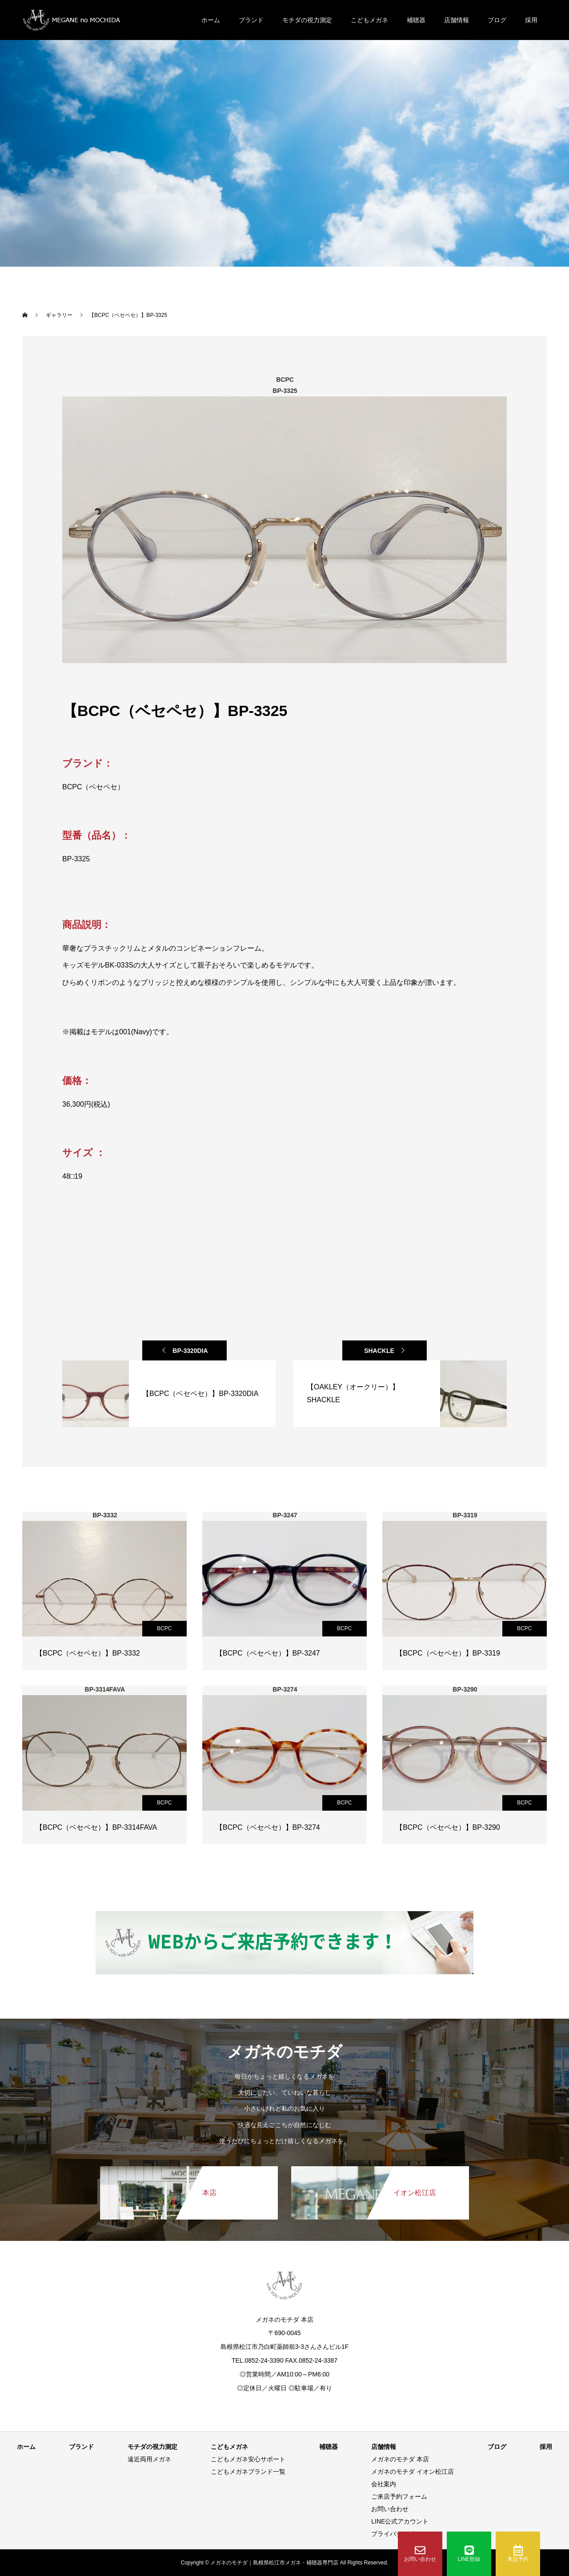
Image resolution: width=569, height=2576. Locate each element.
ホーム (210, 20)
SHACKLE (379, 1350)
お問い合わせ (420, 2553)
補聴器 (416, 20)
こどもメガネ (369, 20)
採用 (531, 20)
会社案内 (383, 2484)
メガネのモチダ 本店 (400, 2459)
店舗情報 (456, 20)
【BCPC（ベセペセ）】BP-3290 (448, 1827)
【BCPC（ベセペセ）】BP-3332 (88, 1653)
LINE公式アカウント (400, 2521)
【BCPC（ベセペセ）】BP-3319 (448, 1653)
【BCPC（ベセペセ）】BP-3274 (268, 1827)
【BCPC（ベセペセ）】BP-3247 (268, 1653)
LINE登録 (469, 2553)
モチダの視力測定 (307, 20)
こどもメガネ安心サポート (248, 2459)
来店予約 (518, 2553)
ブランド (251, 20)
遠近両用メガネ (149, 2459)
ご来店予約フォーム (399, 2496)
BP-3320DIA (190, 1350)
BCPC (164, 1628)
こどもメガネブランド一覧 (248, 2471)
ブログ (497, 20)
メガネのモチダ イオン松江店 (412, 2471)
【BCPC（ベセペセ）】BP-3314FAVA (96, 1827)
